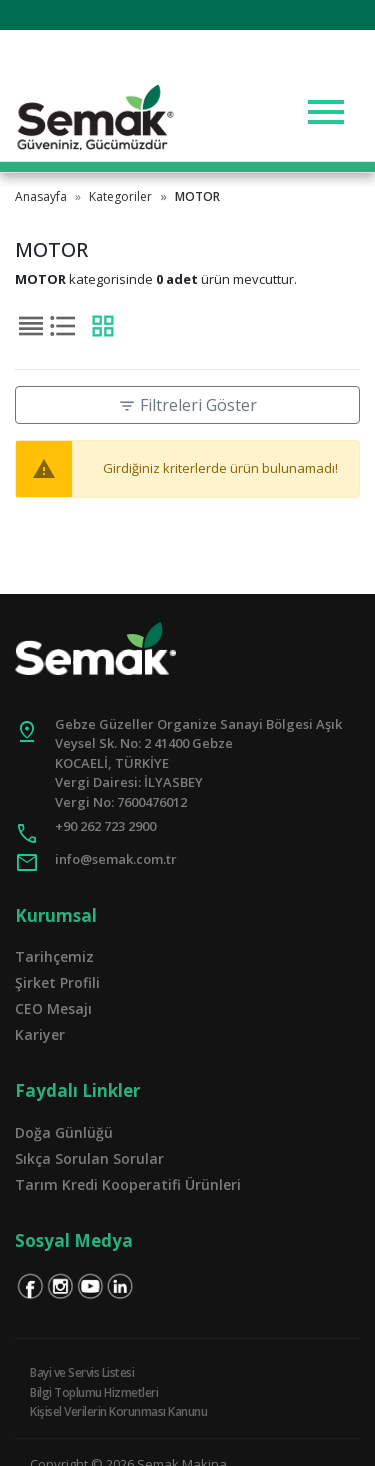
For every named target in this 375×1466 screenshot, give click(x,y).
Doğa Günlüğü (64, 1132)
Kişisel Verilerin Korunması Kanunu (118, 1411)
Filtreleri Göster (187, 405)
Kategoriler (120, 196)
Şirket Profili (57, 982)
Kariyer (40, 1034)
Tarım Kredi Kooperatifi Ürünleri (128, 1184)
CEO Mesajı (53, 1008)
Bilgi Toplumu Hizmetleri (94, 1392)
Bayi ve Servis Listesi (82, 1372)
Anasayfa (41, 196)
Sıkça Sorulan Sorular (89, 1158)
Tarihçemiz (54, 956)
